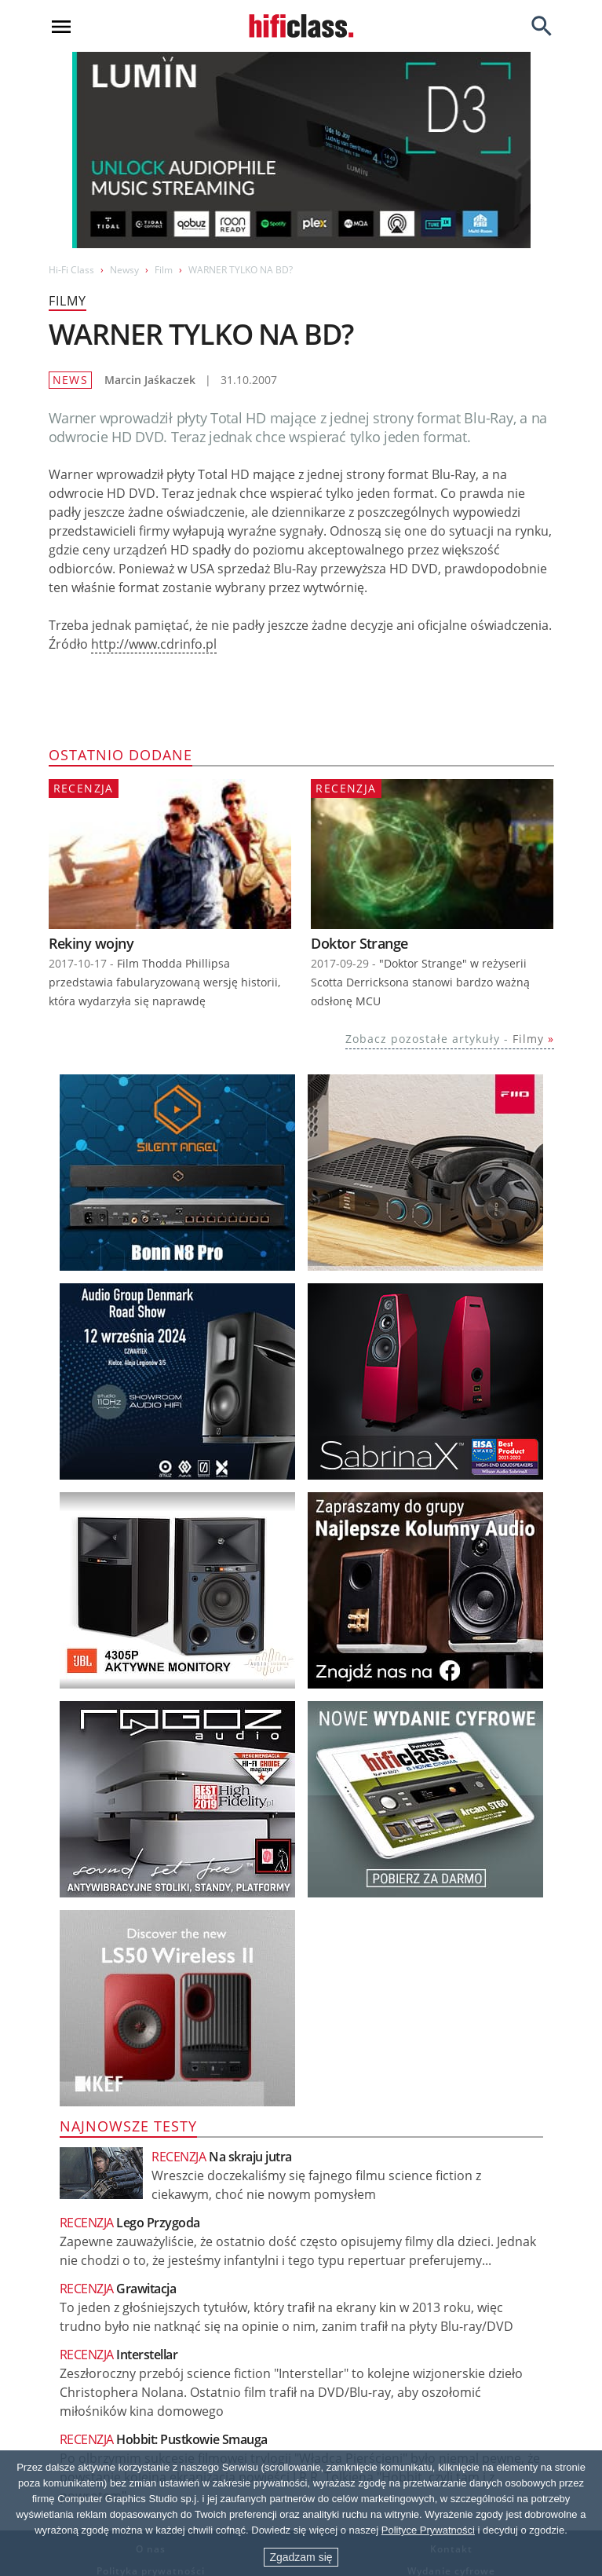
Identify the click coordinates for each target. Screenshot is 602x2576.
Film (164, 269)
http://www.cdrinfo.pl (154, 644)
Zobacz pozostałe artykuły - (444, 1038)
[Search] (541, 25)
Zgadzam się (300, 2557)
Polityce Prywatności (428, 2530)
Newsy (124, 269)
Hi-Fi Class (71, 269)
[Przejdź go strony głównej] (301, 25)
